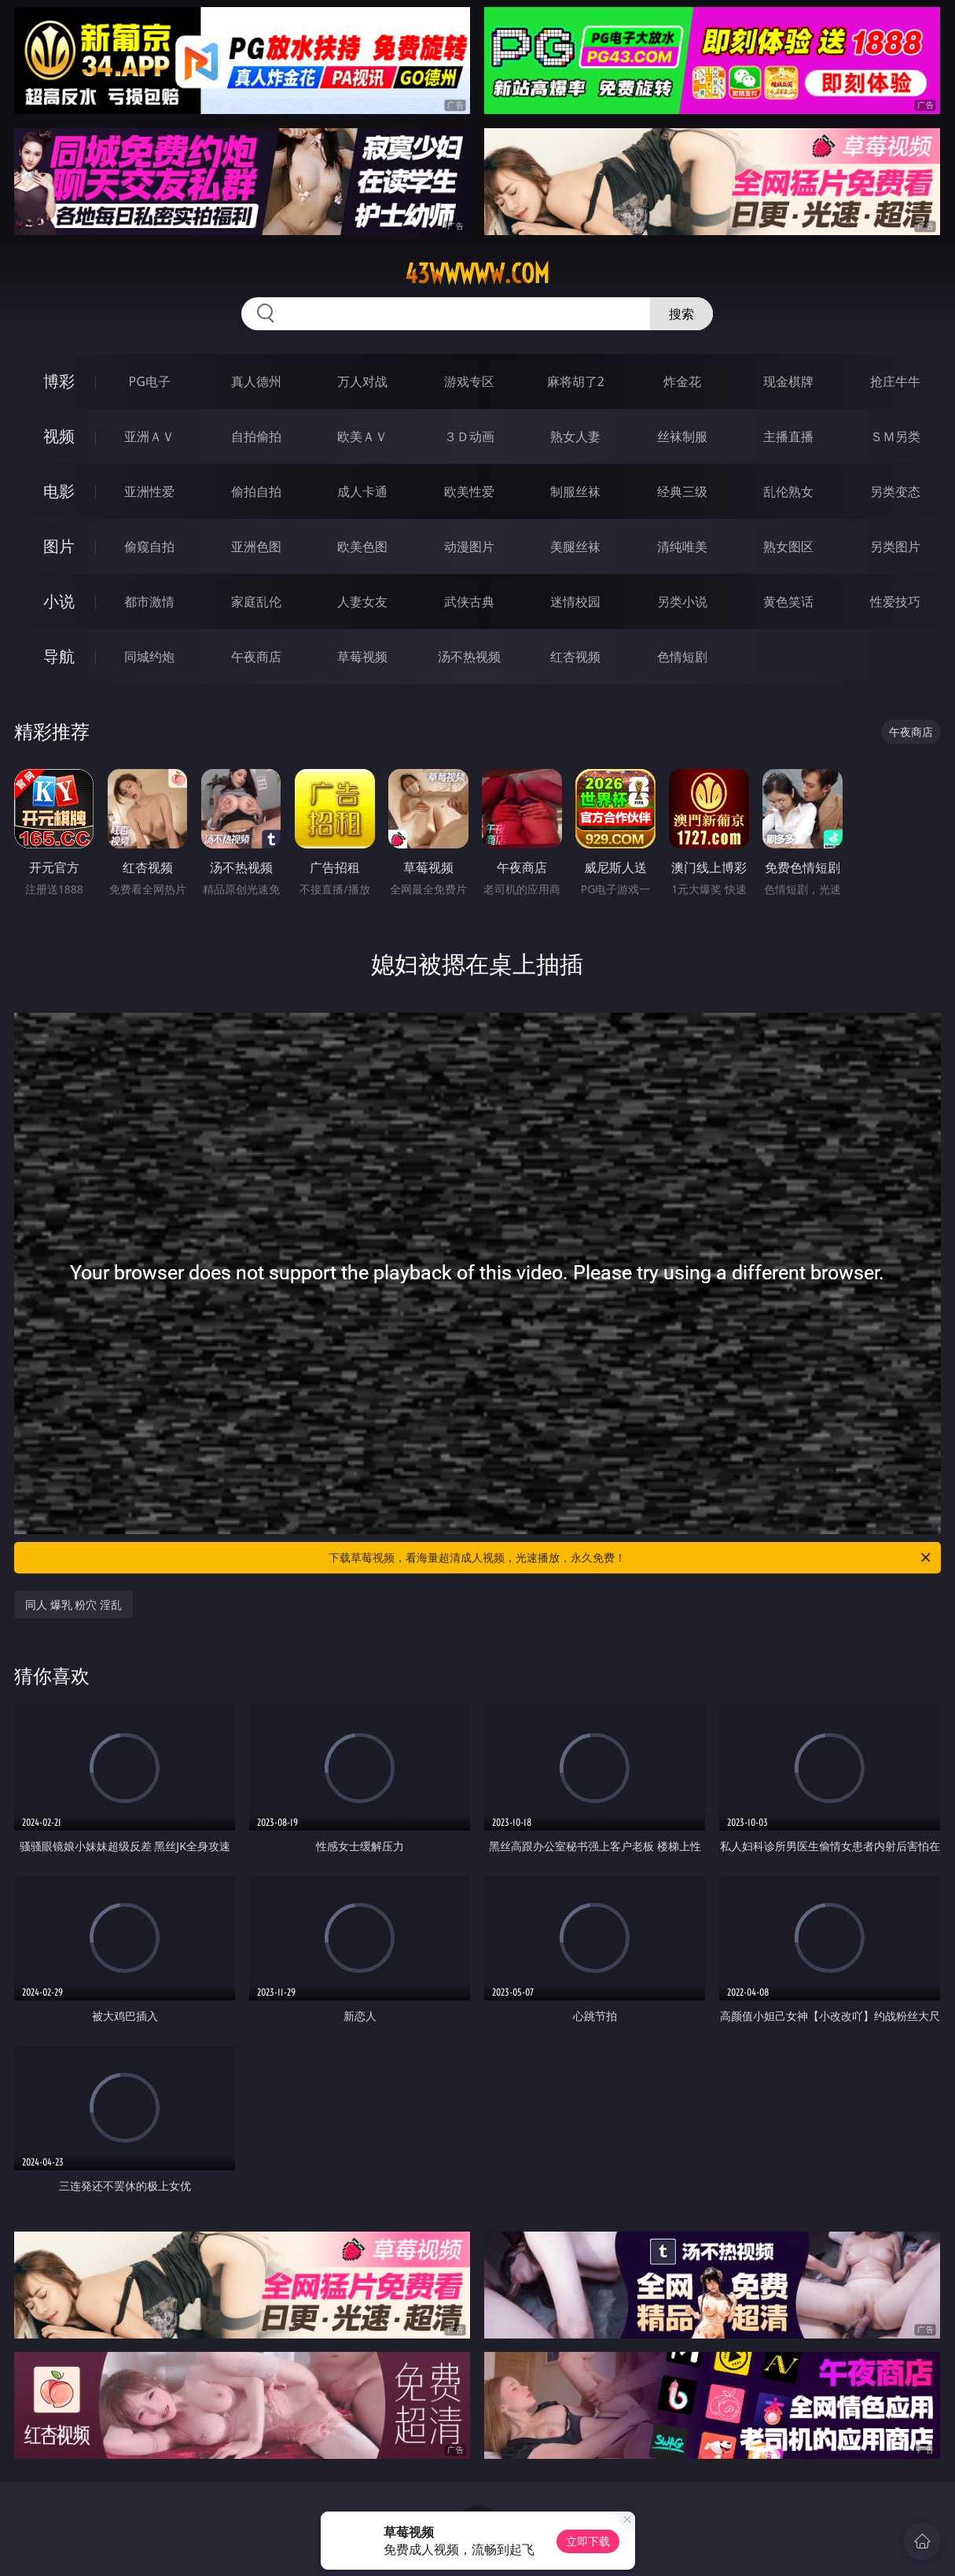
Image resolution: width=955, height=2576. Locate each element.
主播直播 (788, 436)
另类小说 (682, 601)
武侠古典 (469, 601)
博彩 (59, 381)
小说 (59, 601)
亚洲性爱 (149, 491)
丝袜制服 (682, 436)
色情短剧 (682, 656)
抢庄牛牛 (895, 381)
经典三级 (682, 491)
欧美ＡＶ (362, 436)
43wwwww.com (477, 273)
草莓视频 (362, 656)
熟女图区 (788, 546)
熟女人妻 (575, 436)
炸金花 (682, 381)
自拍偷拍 (256, 436)
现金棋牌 (788, 381)
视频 (59, 436)
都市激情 (149, 601)
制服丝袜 (575, 491)
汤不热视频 (469, 656)
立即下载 (588, 2541)
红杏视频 (575, 656)
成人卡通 (362, 491)
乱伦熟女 (788, 491)
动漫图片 (469, 546)
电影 (59, 491)
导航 (59, 656)
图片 (59, 546)
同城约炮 (149, 656)
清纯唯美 (682, 546)
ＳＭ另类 (895, 436)
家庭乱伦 (256, 601)
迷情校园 (575, 601)
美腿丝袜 (575, 546)
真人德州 (256, 381)
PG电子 (150, 381)
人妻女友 (362, 601)
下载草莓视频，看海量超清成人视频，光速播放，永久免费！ (630, 1557)
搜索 (681, 313)
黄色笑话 (788, 601)
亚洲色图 (256, 546)
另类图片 (895, 546)
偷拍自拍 (256, 491)
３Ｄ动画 (469, 436)
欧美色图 (362, 546)
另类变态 (895, 491)
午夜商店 (256, 656)
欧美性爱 (469, 491)
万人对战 (362, 381)
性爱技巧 (895, 601)
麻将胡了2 (575, 381)
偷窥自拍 (149, 546)
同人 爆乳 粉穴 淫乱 (73, 1604)
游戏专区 (469, 381)
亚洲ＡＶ (149, 436)
